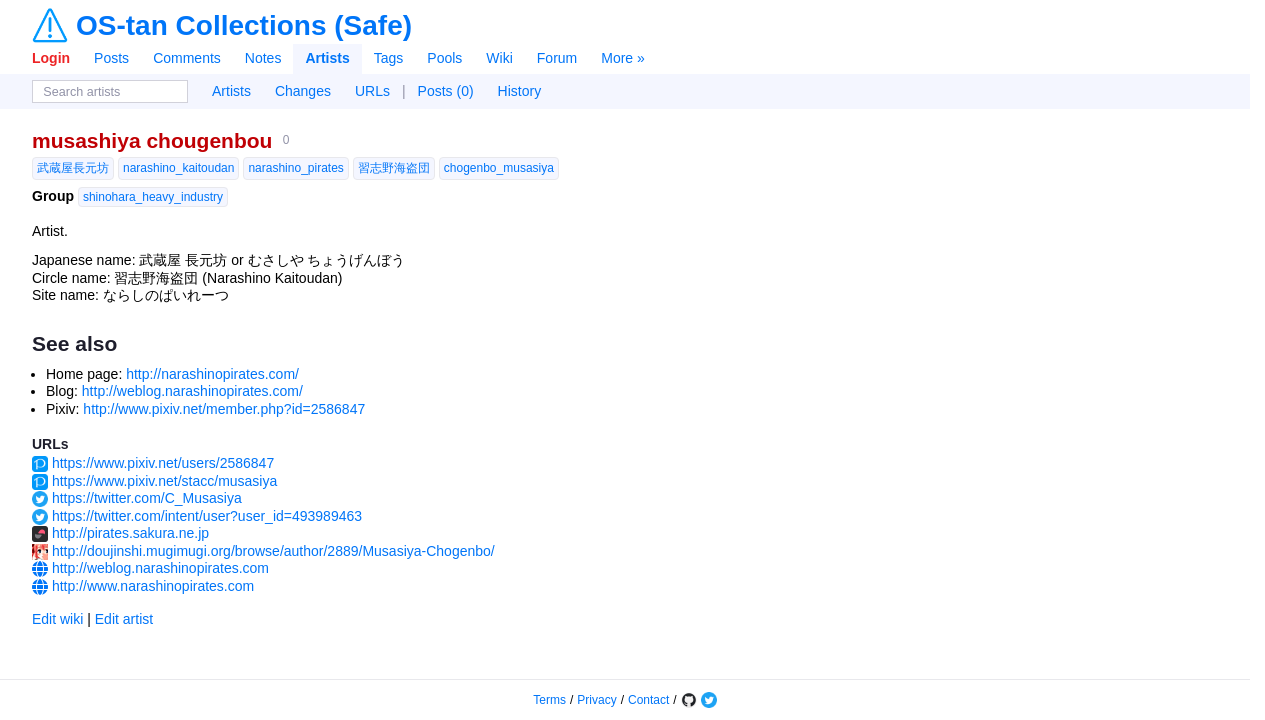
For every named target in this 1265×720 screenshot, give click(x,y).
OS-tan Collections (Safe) (244, 26)
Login (51, 58)
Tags (389, 58)
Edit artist (124, 619)
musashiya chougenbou (152, 140)
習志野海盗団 (394, 168)
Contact (648, 700)
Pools (444, 58)
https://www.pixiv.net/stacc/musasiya (164, 481)
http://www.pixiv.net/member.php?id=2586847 (224, 409)
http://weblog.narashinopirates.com (160, 568)
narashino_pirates (295, 168)
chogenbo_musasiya (499, 168)
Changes (303, 91)
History (520, 91)
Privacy (596, 700)
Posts (111, 58)
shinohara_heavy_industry (153, 197)
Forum (557, 58)
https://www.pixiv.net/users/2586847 (163, 463)
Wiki (499, 58)
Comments (187, 58)
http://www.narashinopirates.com (153, 586)
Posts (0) (446, 91)
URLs (372, 91)
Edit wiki (57, 619)
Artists (327, 58)
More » (623, 58)
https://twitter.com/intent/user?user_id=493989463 (207, 516)
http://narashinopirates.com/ (212, 374)
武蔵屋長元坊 (73, 168)
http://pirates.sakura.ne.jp (130, 533)
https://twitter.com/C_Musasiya (147, 498)
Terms (549, 700)
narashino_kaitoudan (178, 168)
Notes (263, 58)
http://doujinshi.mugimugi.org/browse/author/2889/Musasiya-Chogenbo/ (273, 551)
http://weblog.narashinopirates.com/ (192, 391)
